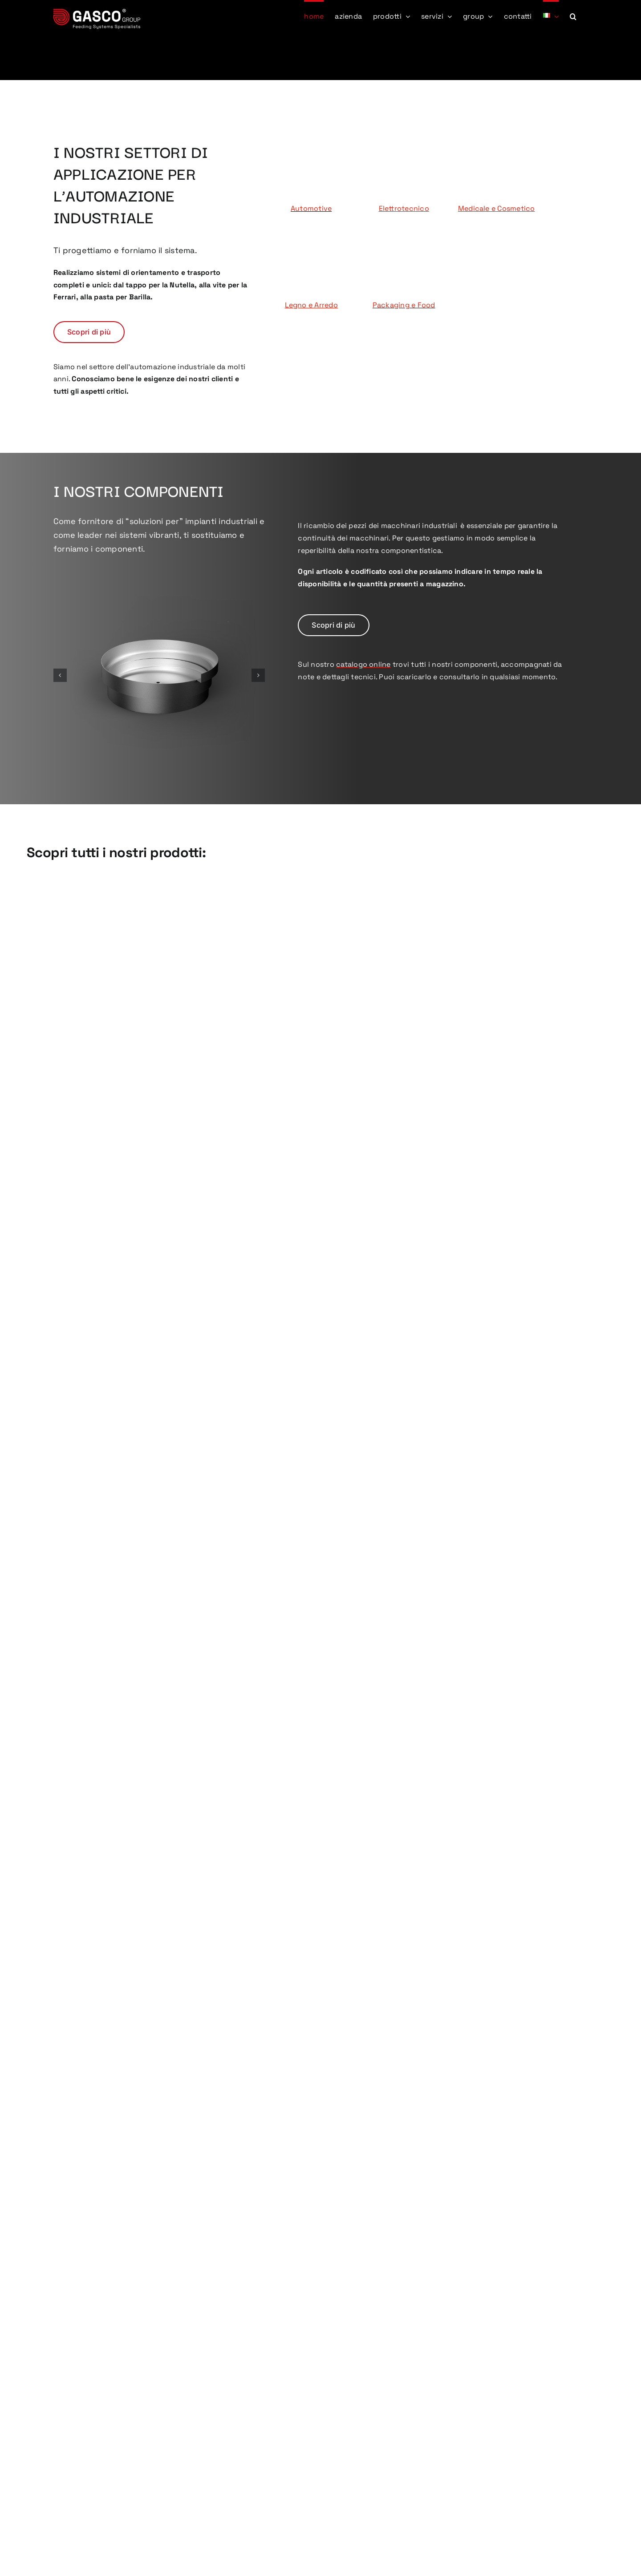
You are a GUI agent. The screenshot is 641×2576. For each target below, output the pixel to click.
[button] (573, 15)
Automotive (311, 208)
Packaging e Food (404, 305)
